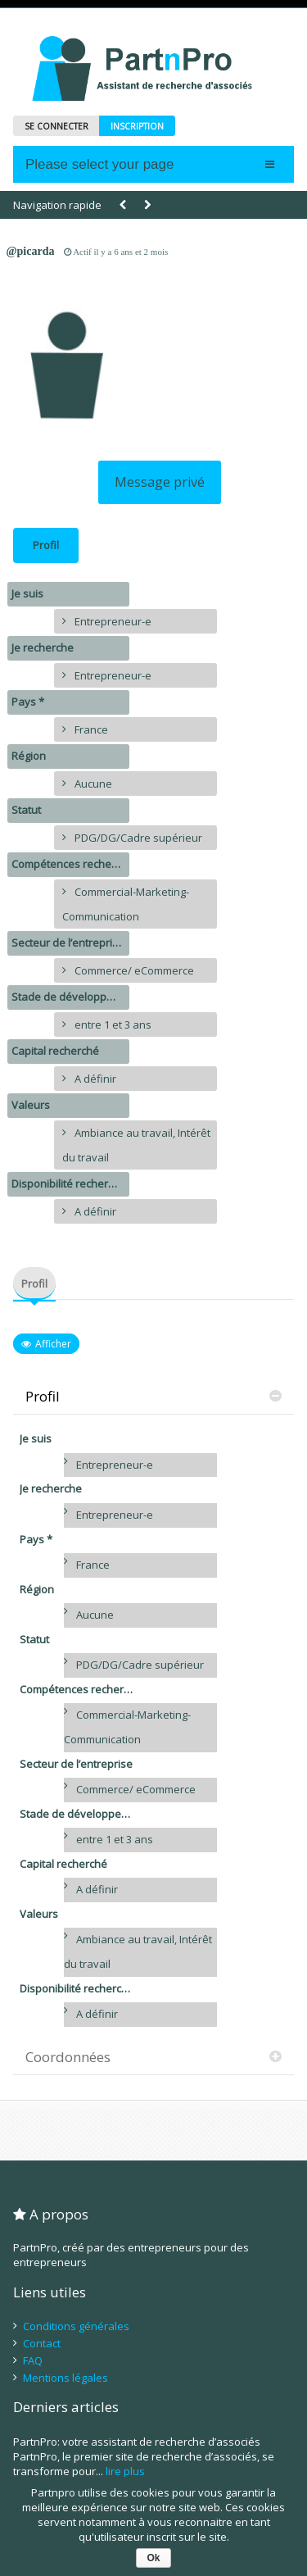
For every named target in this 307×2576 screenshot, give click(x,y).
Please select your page (99, 164)
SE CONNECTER (56, 126)
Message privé (160, 482)
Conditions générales (76, 2326)
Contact (42, 2343)
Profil (46, 545)
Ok (153, 2558)
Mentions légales (65, 2377)
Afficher (53, 1344)
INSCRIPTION (137, 126)
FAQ (33, 2360)
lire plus (125, 2471)
